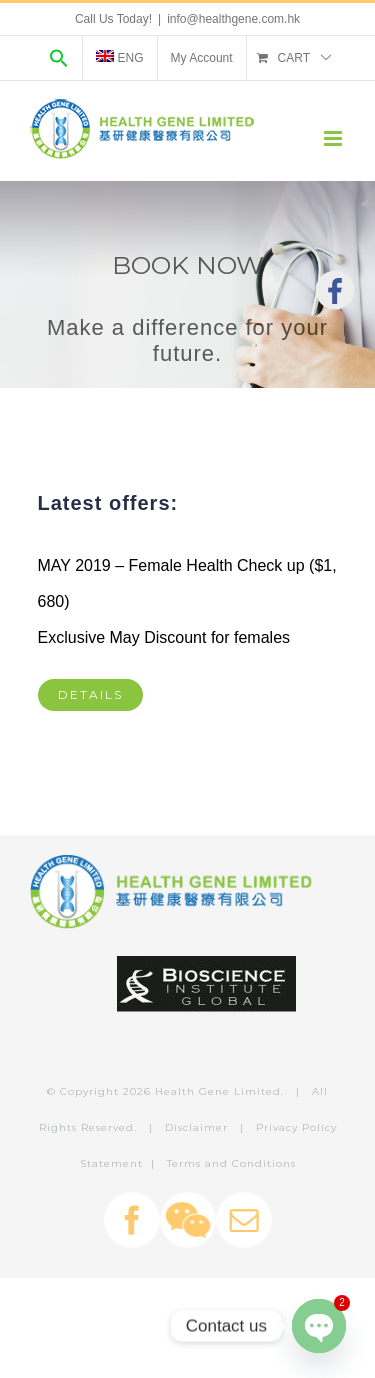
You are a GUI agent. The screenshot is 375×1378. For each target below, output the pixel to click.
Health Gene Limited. (219, 1091)
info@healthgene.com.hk (233, 19)
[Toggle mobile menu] (334, 138)
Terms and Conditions (231, 1163)
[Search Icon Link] (59, 58)
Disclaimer (196, 1127)
